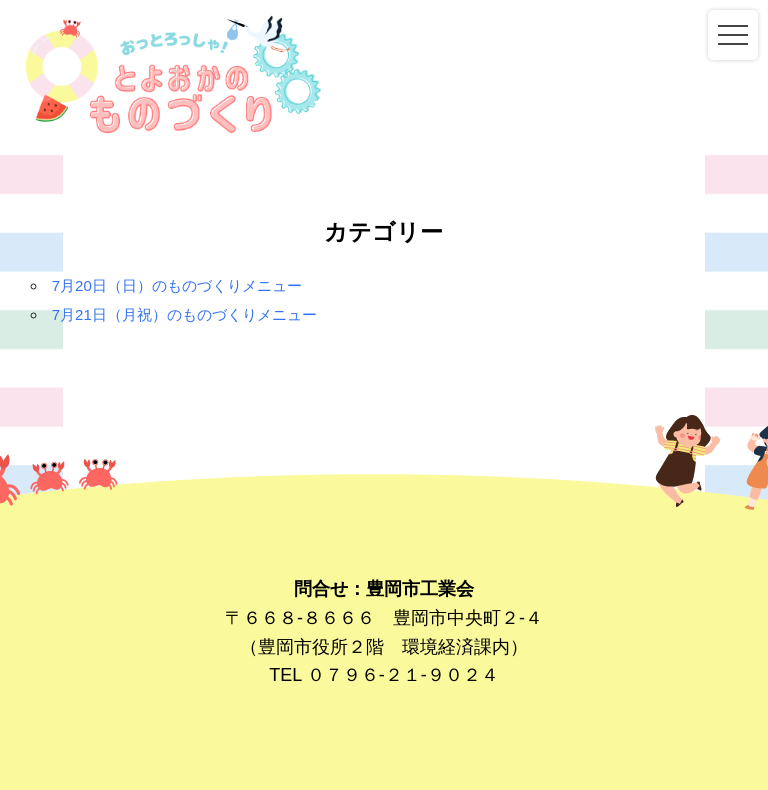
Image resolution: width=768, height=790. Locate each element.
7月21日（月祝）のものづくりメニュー (184, 314)
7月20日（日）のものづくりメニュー (177, 285)
